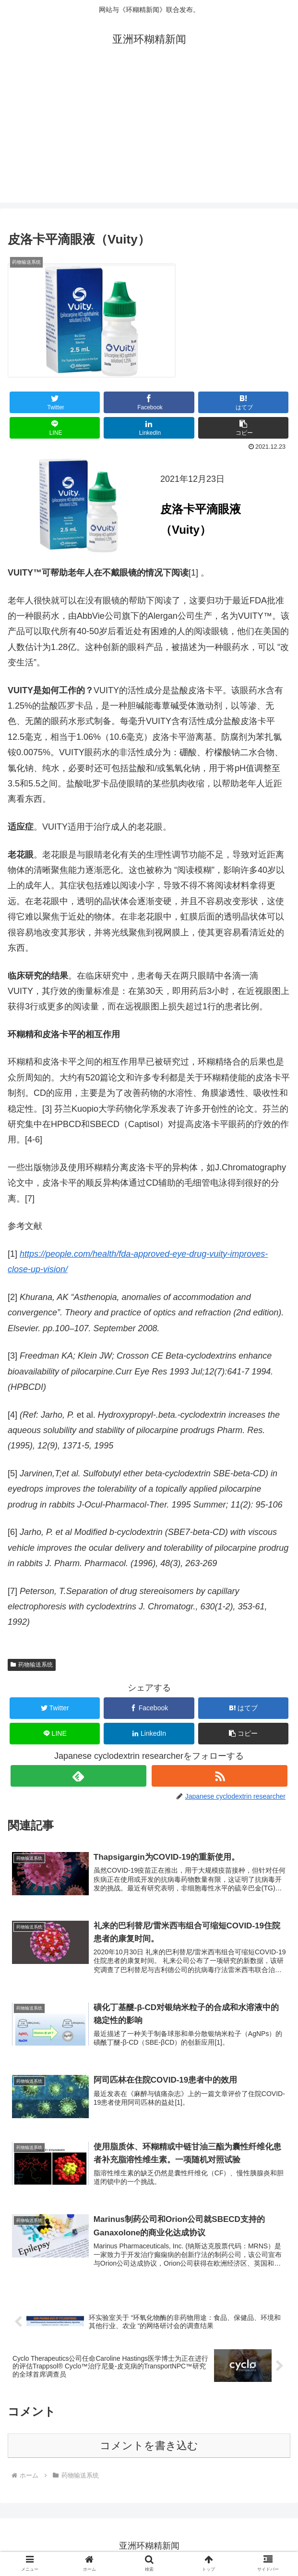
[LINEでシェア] (55, 428)
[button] (243, 428)
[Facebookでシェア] (149, 402)
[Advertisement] (149, 135)
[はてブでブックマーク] (243, 402)
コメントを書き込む (149, 2448)
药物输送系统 (32, 1664)
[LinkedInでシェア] (149, 428)
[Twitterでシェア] (55, 402)
